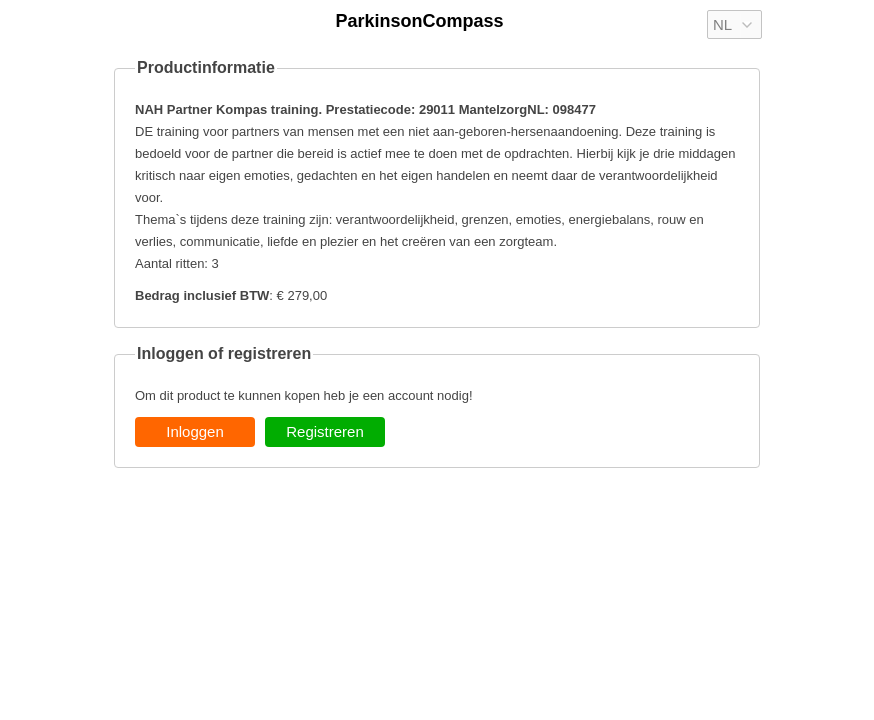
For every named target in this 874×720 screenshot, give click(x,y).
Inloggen (195, 431)
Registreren (325, 431)
